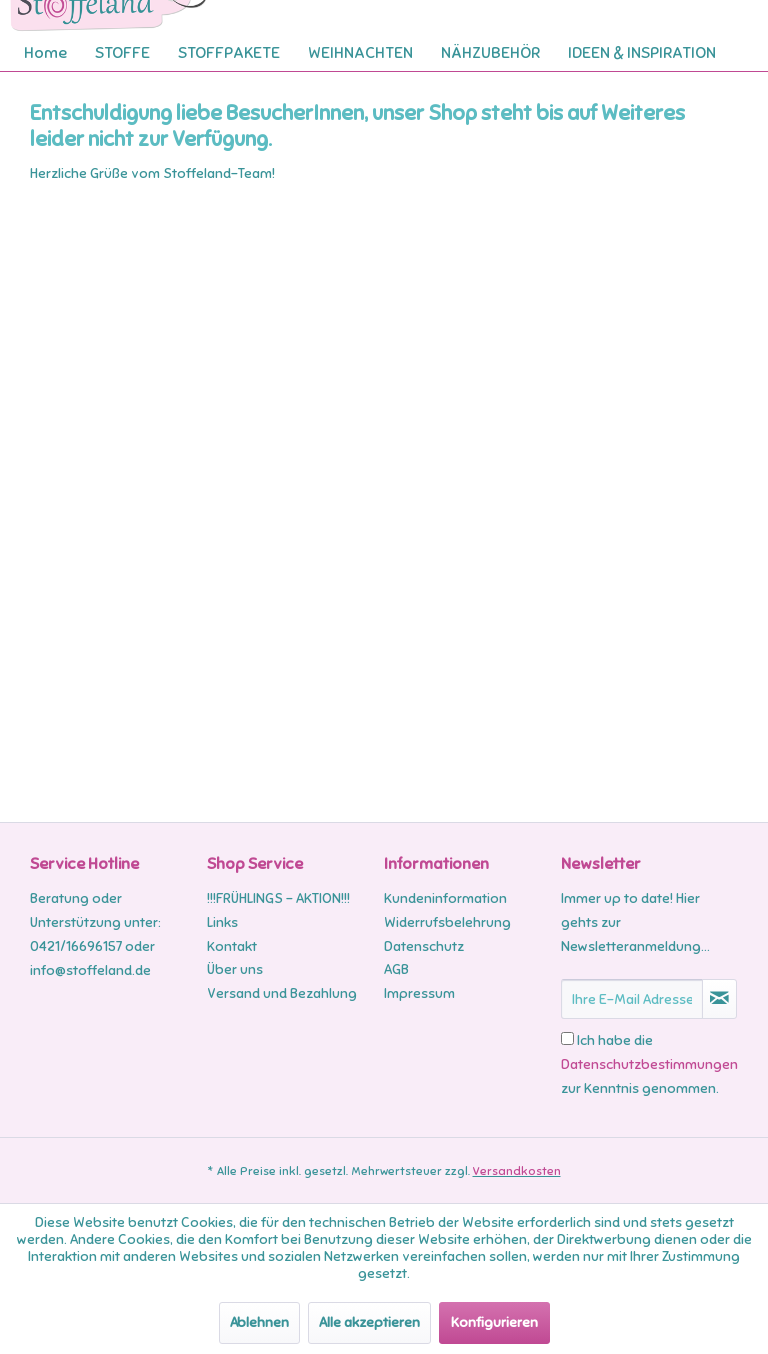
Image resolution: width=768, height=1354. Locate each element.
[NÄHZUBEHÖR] (490, 53)
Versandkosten (517, 1171)
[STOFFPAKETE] (229, 53)
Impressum (419, 993)
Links (222, 922)
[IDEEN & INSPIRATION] (642, 53)
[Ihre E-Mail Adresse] (632, 999)
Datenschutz (424, 946)
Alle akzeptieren (369, 1322)
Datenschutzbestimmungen (649, 1064)
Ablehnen (259, 1322)
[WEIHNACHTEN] (360, 53)
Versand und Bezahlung (282, 993)
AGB (396, 969)
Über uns (235, 969)
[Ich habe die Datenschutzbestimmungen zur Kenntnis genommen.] (567, 1038)
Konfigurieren (494, 1322)
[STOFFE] (122, 53)
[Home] (45, 53)
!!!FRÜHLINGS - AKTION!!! (278, 898)
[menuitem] (45, 53)
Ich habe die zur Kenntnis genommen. (649, 1064)
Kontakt (232, 946)
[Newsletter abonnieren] (719, 999)
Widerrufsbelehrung (447, 922)
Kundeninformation (445, 898)
